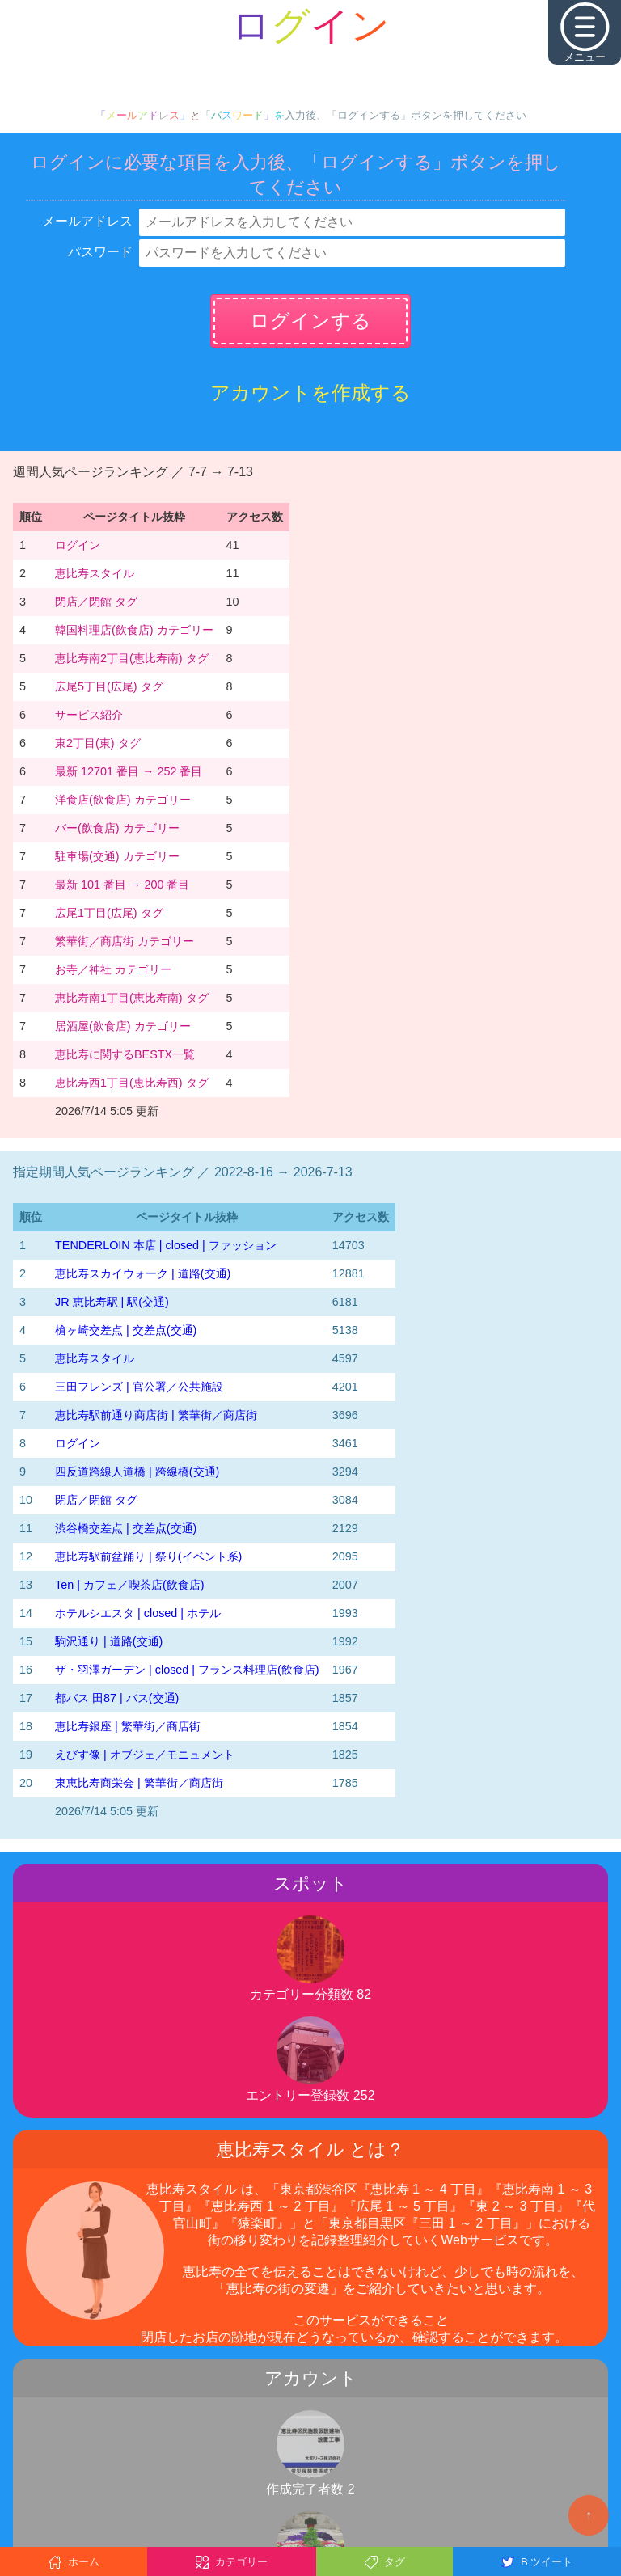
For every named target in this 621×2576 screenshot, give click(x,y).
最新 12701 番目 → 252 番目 (128, 771)
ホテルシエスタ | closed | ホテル (138, 1613)
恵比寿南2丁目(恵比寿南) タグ (132, 658)
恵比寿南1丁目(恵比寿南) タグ (132, 997)
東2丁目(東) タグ (98, 743)
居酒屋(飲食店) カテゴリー (123, 1026)
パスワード (100, 252)
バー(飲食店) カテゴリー (117, 827)
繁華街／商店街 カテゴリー (124, 941)
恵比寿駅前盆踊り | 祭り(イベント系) (148, 1556)
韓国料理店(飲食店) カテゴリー (134, 629)
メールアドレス (87, 221)
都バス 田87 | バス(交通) (117, 1697)
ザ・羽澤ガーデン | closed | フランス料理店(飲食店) (187, 1669)
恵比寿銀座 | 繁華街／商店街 (128, 1726)
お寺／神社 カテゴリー (113, 969)
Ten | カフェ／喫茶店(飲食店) (130, 1584)
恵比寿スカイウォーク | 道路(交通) (142, 1273)
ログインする (310, 321)
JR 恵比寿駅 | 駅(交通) (112, 1301)
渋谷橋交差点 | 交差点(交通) (125, 1528)
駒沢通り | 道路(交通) (109, 1641)
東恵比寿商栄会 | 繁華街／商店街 (139, 1782)
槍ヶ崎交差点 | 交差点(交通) (125, 1330)
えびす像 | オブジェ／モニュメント (144, 1754)
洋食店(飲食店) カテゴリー (123, 799)
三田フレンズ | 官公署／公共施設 (139, 1386)
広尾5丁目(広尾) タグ (109, 686)
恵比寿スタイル (94, 573)
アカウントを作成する (310, 392)
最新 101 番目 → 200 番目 (122, 884)
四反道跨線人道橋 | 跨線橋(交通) (137, 1471)
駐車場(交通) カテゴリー (117, 856)
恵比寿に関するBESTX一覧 (125, 1054)
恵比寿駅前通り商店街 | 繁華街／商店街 (156, 1414)
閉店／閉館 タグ (96, 601)
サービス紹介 (89, 714)
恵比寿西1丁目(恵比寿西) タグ (132, 1082)
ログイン (77, 544)
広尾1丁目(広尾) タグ (109, 912)
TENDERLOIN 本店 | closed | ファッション (166, 1245)
